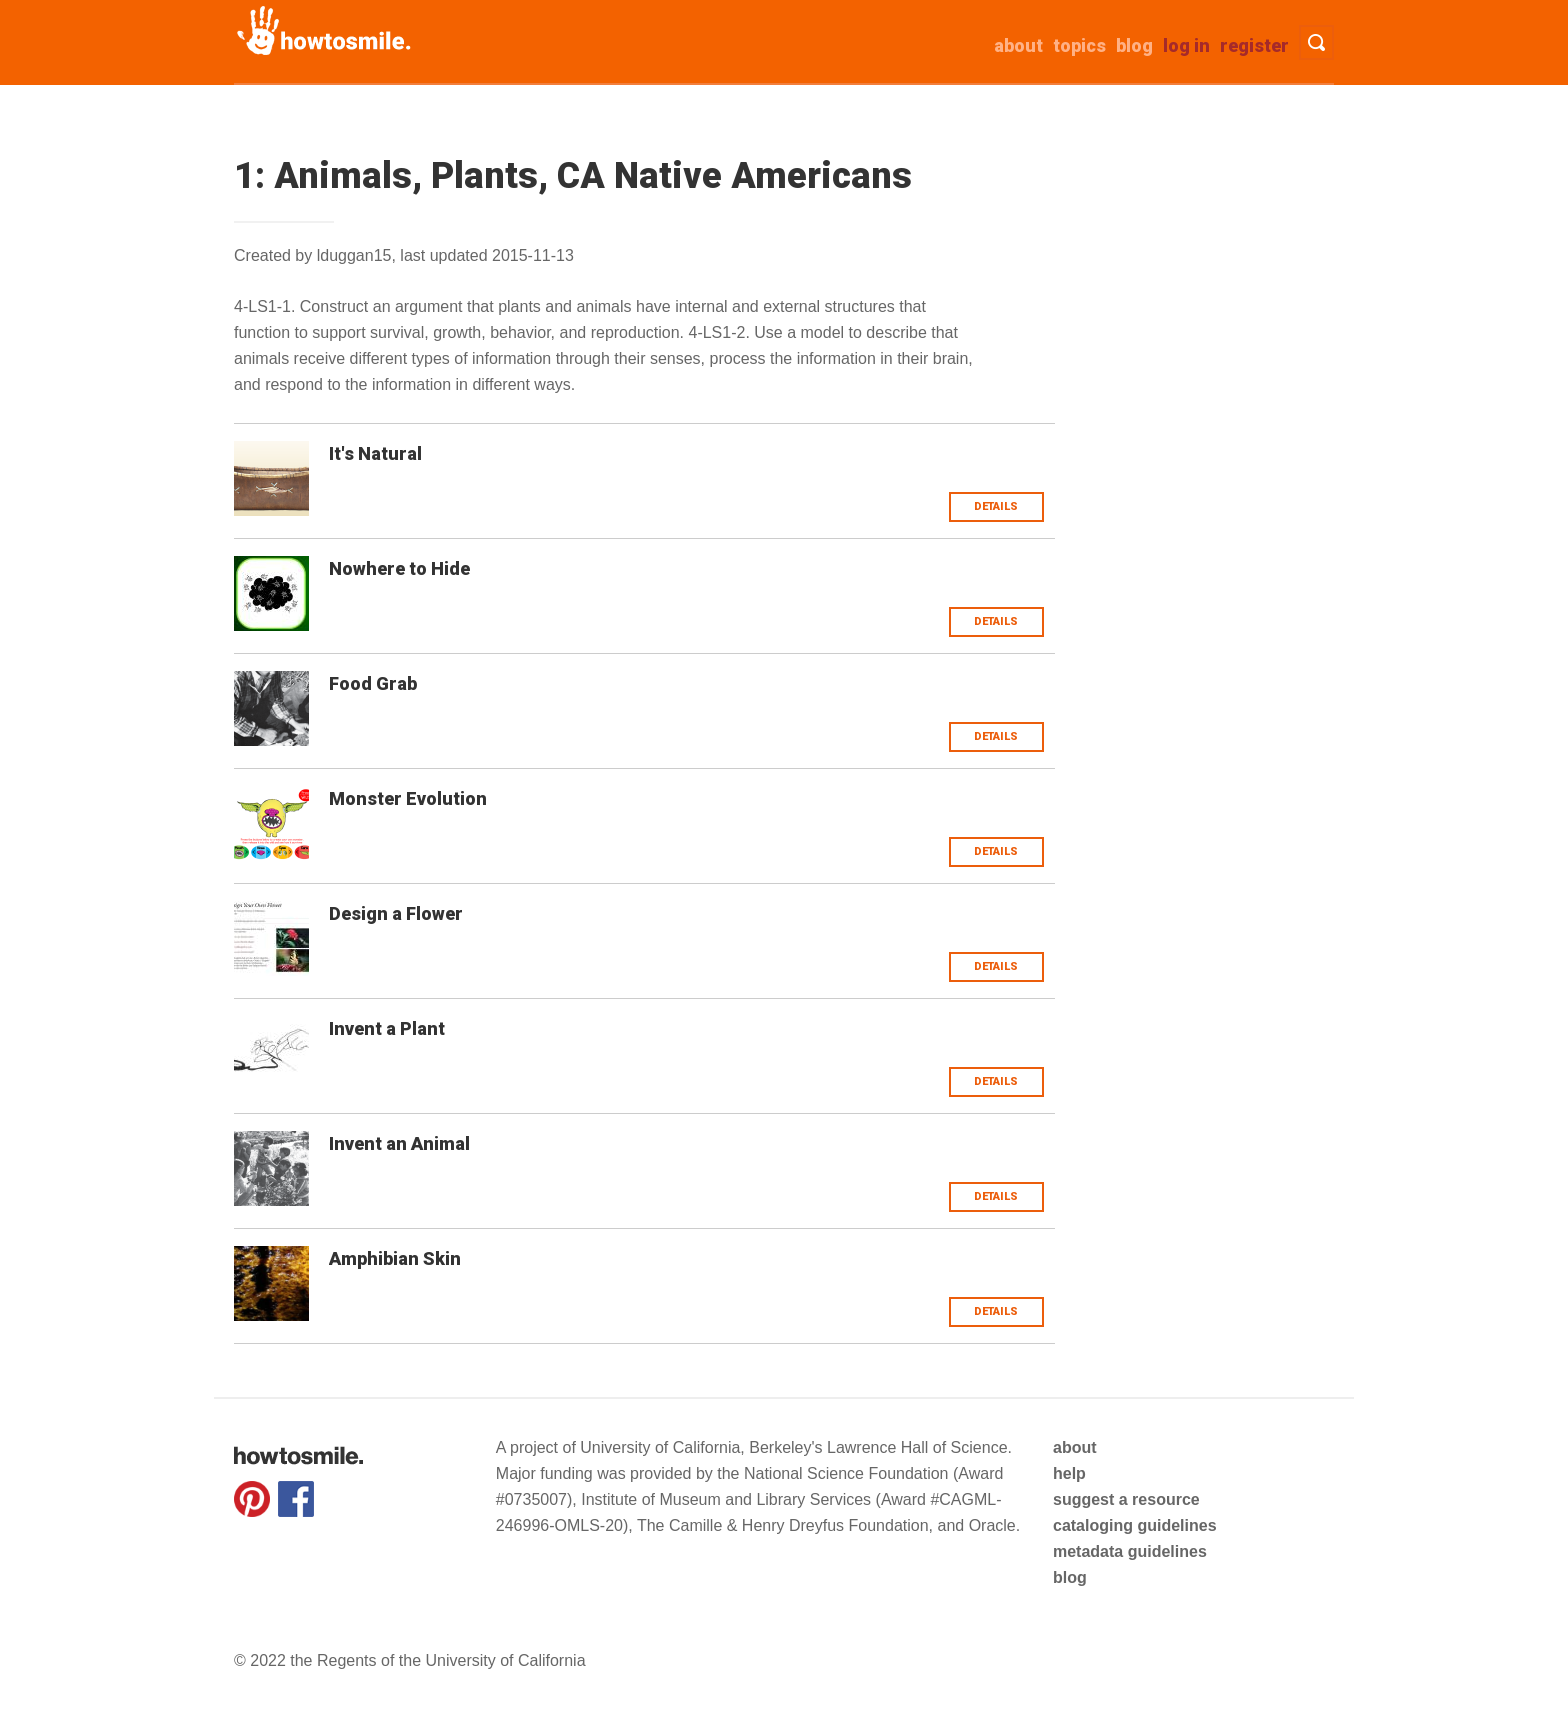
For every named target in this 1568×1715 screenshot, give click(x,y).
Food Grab (373, 683)
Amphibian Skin (395, 1258)
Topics (1079, 45)
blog (1070, 1577)
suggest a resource (1126, 1499)
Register (1254, 45)
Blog (1134, 45)
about (1018, 45)
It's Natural (375, 453)
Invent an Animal (399, 1143)
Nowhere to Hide (399, 568)
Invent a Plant (387, 1028)
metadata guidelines (1130, 1551)
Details (996, 506)
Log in (1186, 45)
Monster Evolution (408, 798)
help (1069, 1473)
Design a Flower (396, 913)
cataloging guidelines (1135, 1525)
